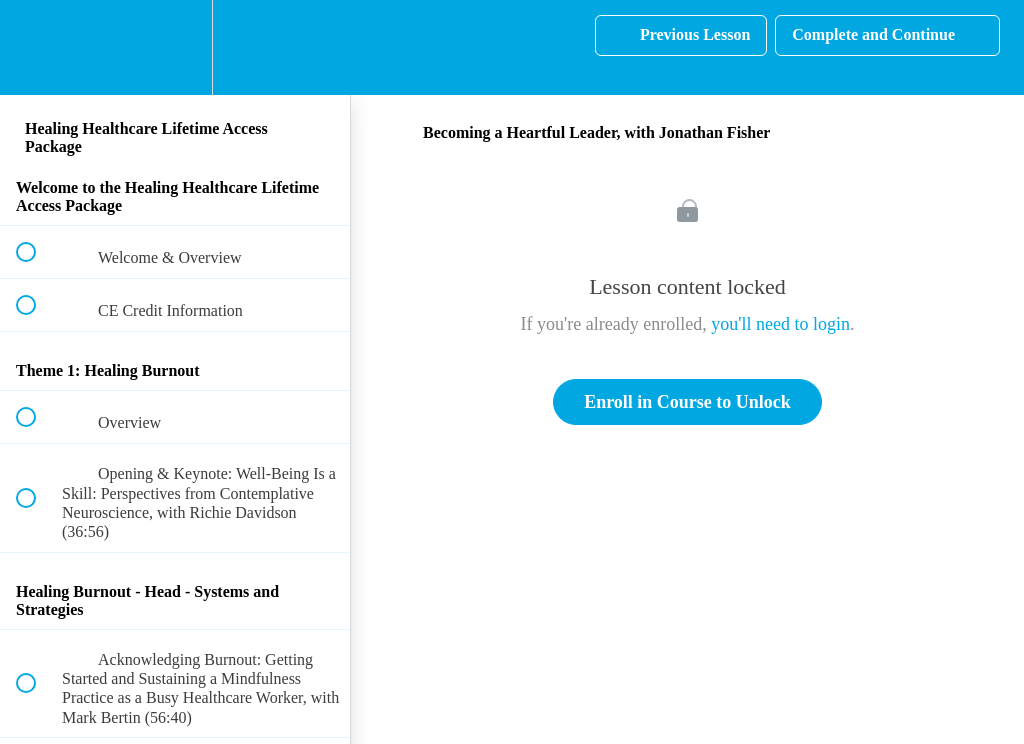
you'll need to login (780, 324)
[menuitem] (175, 47)
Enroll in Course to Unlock (687, 402)
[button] (37, 47)
